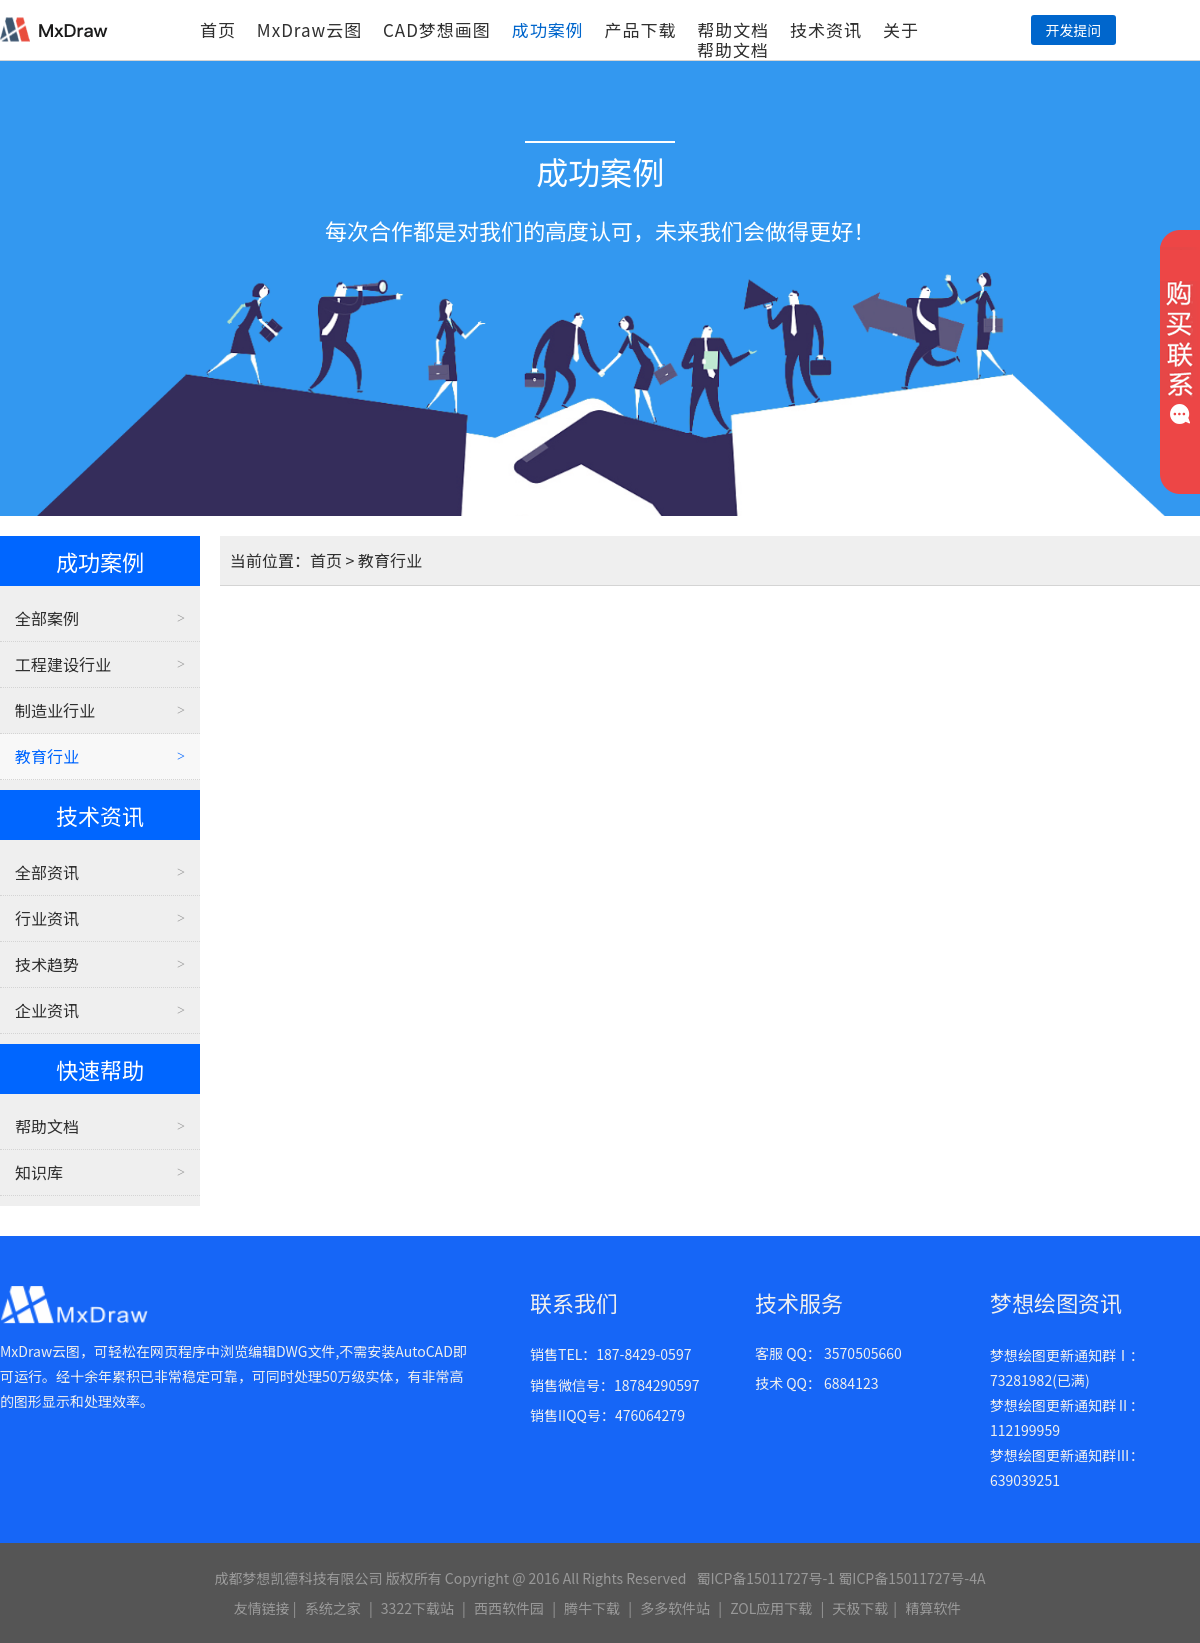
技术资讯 (826, 29)
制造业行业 (55, 710)
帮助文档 (733, 29)
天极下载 (860, 1608)
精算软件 (933, 1608)
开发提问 (1073, 30)
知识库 (39, 1172)
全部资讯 (47, 872)
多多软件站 (675, 1608)
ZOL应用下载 (771, 1608)
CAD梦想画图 (437, 29)
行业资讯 (47, 918)
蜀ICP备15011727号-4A (911, 1578)
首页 (218, 29)
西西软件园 (509, 1608)
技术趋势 (47, 964)
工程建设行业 (63, 664)
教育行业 (47, 756)
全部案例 (47, 618)
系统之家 (333, 1608)
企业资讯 (47, 1010)
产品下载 (640, 29)
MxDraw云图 (309, 29)
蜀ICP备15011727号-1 (765, 1578)
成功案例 (548, 29)
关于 (901, 29)
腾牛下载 (592, 1608)
